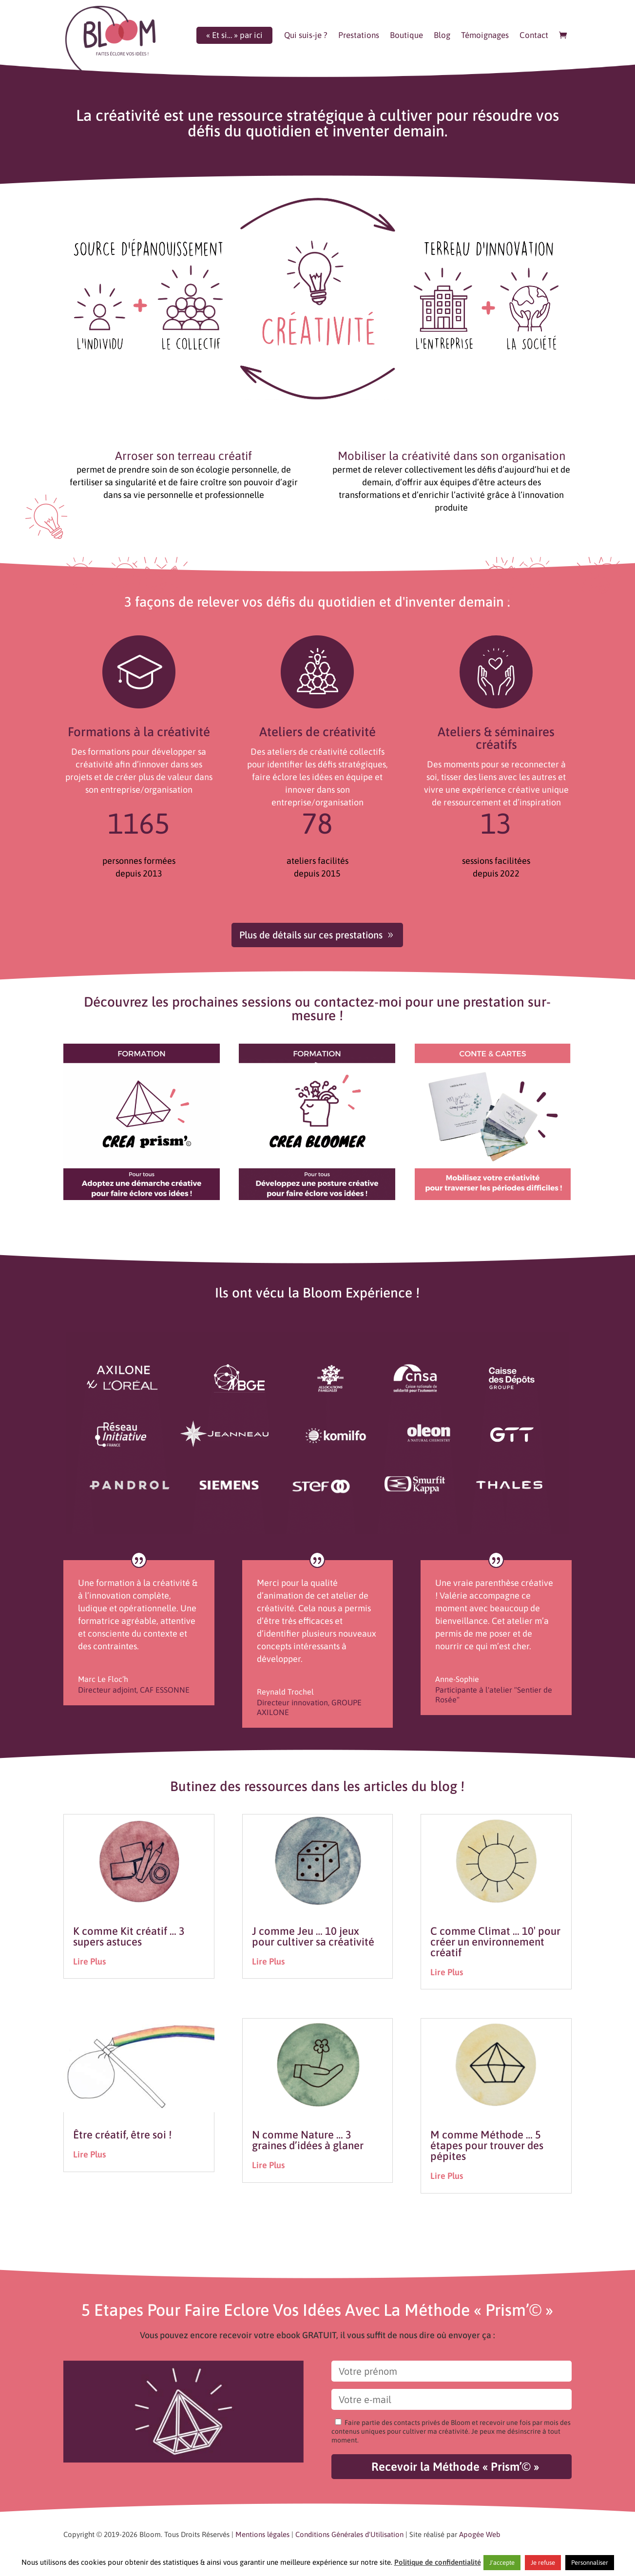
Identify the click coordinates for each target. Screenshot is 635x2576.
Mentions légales (262, 2534)
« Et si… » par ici (234, 36)
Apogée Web (479, 2534)
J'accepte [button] (502, 2562)
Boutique (406, 36)
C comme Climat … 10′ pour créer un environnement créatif (495, 1942)
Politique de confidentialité (437, 2562)
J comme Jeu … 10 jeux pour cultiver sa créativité (313, 1936)
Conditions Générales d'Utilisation (349, 2534)
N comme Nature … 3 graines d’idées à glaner (308, 2140)
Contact (534, 36)
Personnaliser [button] (589, 2562)
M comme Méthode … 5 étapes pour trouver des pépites (486, 2145)
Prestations (358, 36)
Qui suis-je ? (305, 36)
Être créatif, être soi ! (122, 2134)
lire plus (89, 1961)
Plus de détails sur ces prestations (311, 934)
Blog (442, 36)
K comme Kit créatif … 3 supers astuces (129, 1936)
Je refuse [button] (543, 2562)
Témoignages (485, 36)
